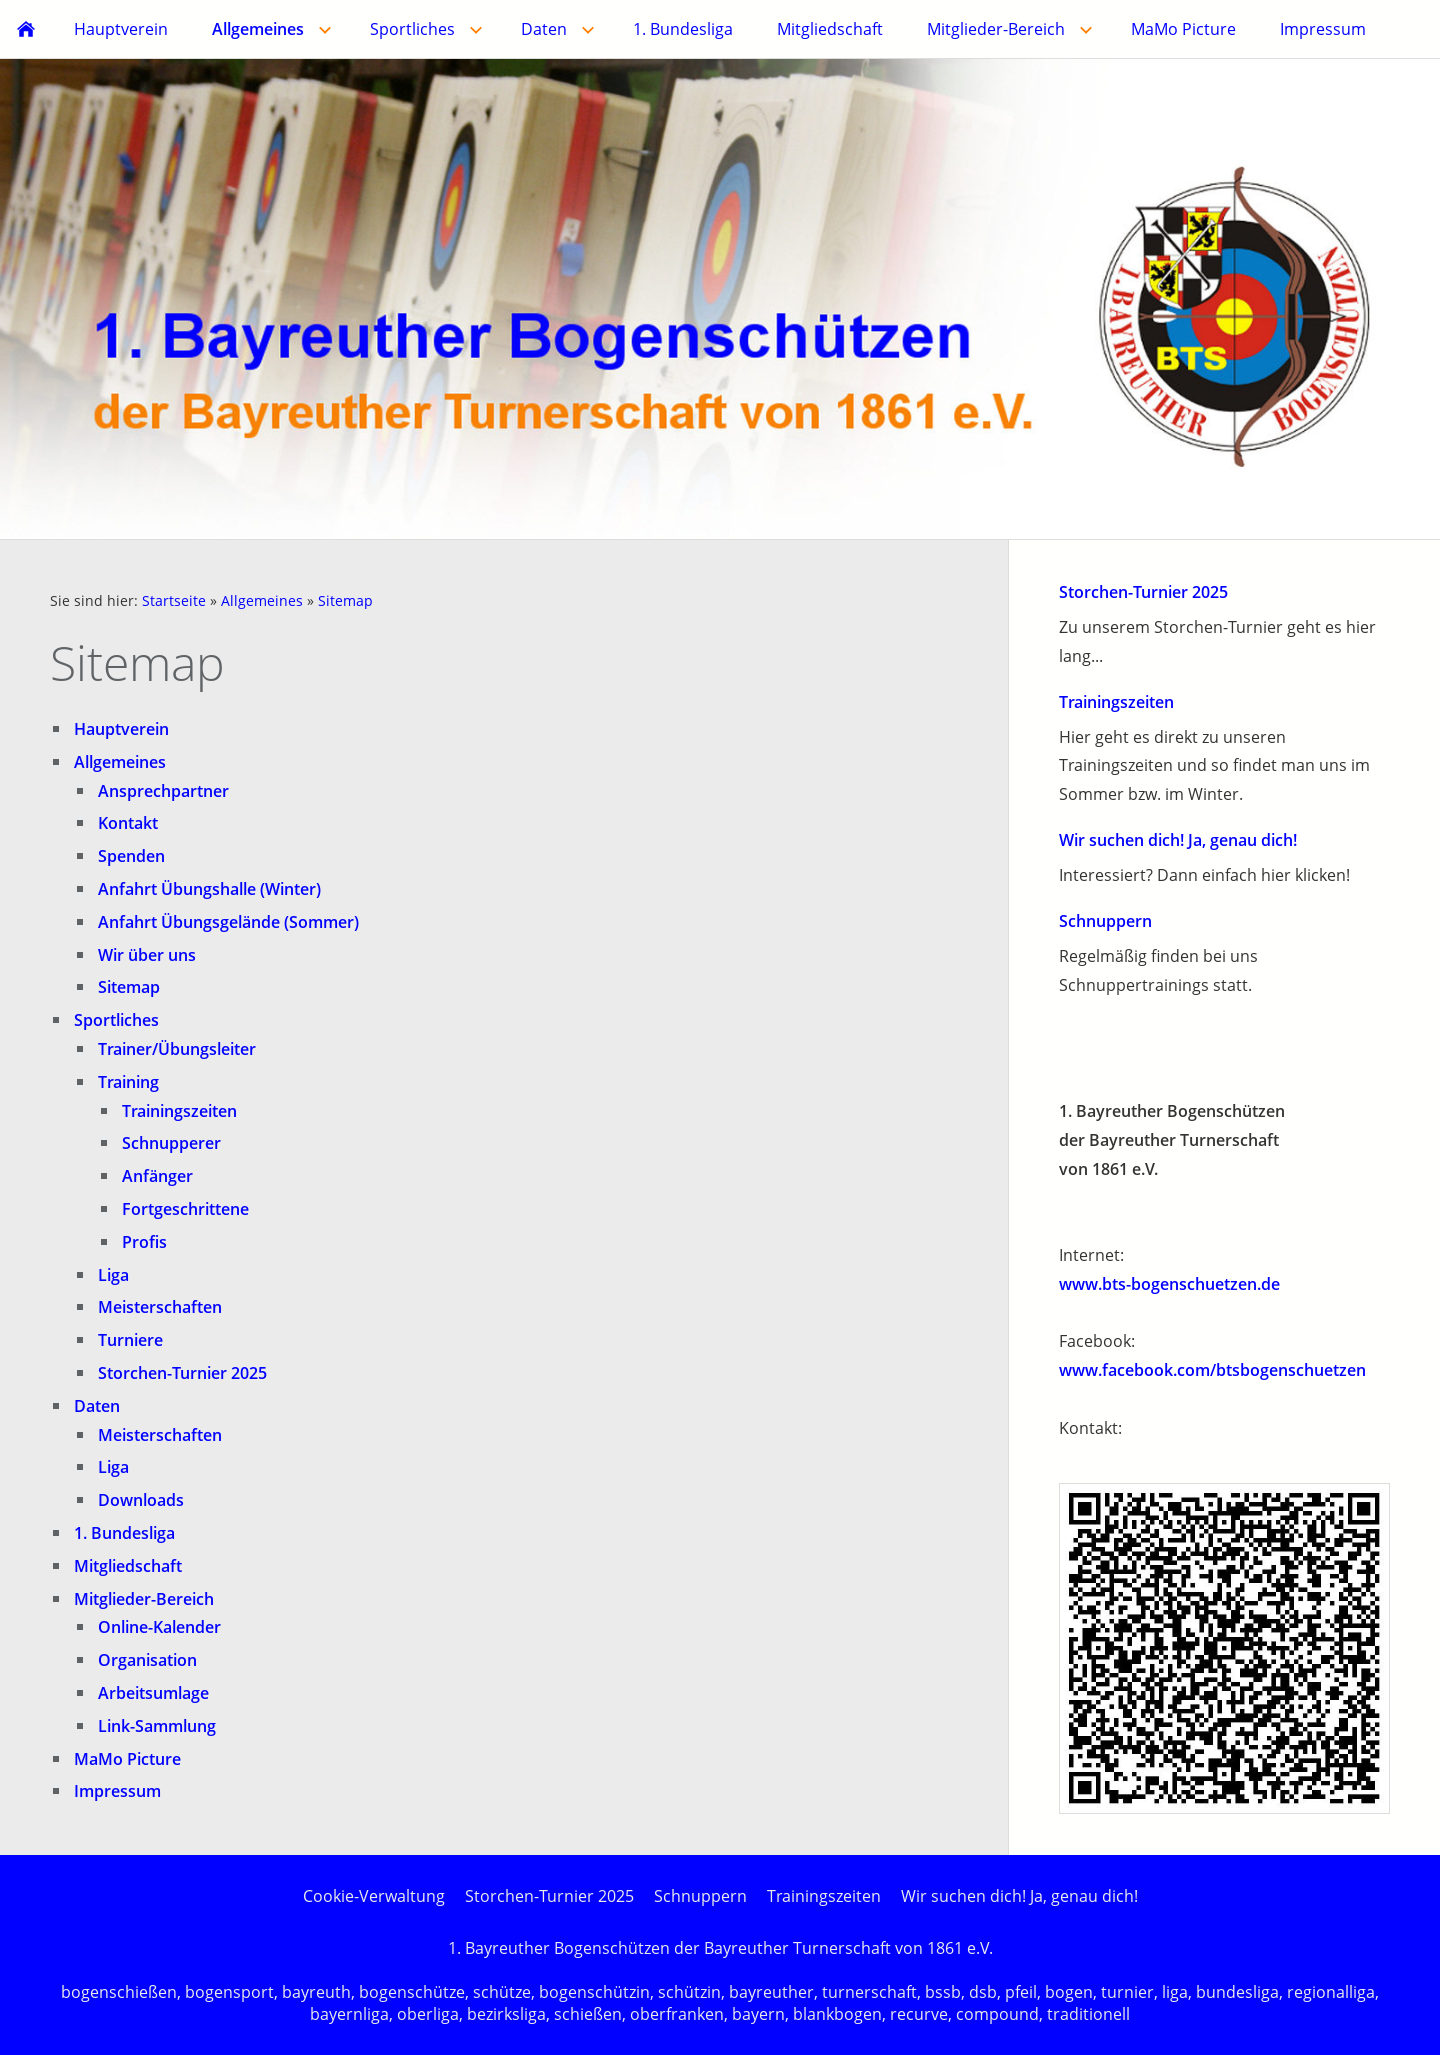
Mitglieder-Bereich (144, 1599)
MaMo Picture (127, 1759)
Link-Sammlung (157, 1726)
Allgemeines (262, 600)
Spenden (131, 856)
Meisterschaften (160, 1307)
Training (128, 1082)
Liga (113, 1275)
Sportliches (116, 1020)
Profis (144, 1242)
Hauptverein (121, 729)
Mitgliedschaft (128, 1566)
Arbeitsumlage (153, 1693)
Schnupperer (171, 1143)
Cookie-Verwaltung (374, 1896)
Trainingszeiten (179, 1111)
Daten (97, 1406)
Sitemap (345, 600)
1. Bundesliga (124, 1533)
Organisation (147, 1660)
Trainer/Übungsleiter (177, 1049)
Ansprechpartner (163, 791)
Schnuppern (1105, 921)
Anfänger (157, 1176)
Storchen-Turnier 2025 (182, 1373)
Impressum (117, 1791)
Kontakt (128, 823)
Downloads (141, 1500)
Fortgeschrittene (185, 1209)
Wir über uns (147, 955)
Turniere (130, 1340)
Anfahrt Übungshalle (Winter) (209, 889)
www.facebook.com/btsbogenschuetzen (1212, 1370)
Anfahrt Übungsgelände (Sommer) (228, 922)
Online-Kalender (159, 1627)
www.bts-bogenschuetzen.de (1169, 1284)
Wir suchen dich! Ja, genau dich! (1178, 840)
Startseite (174, 600)
